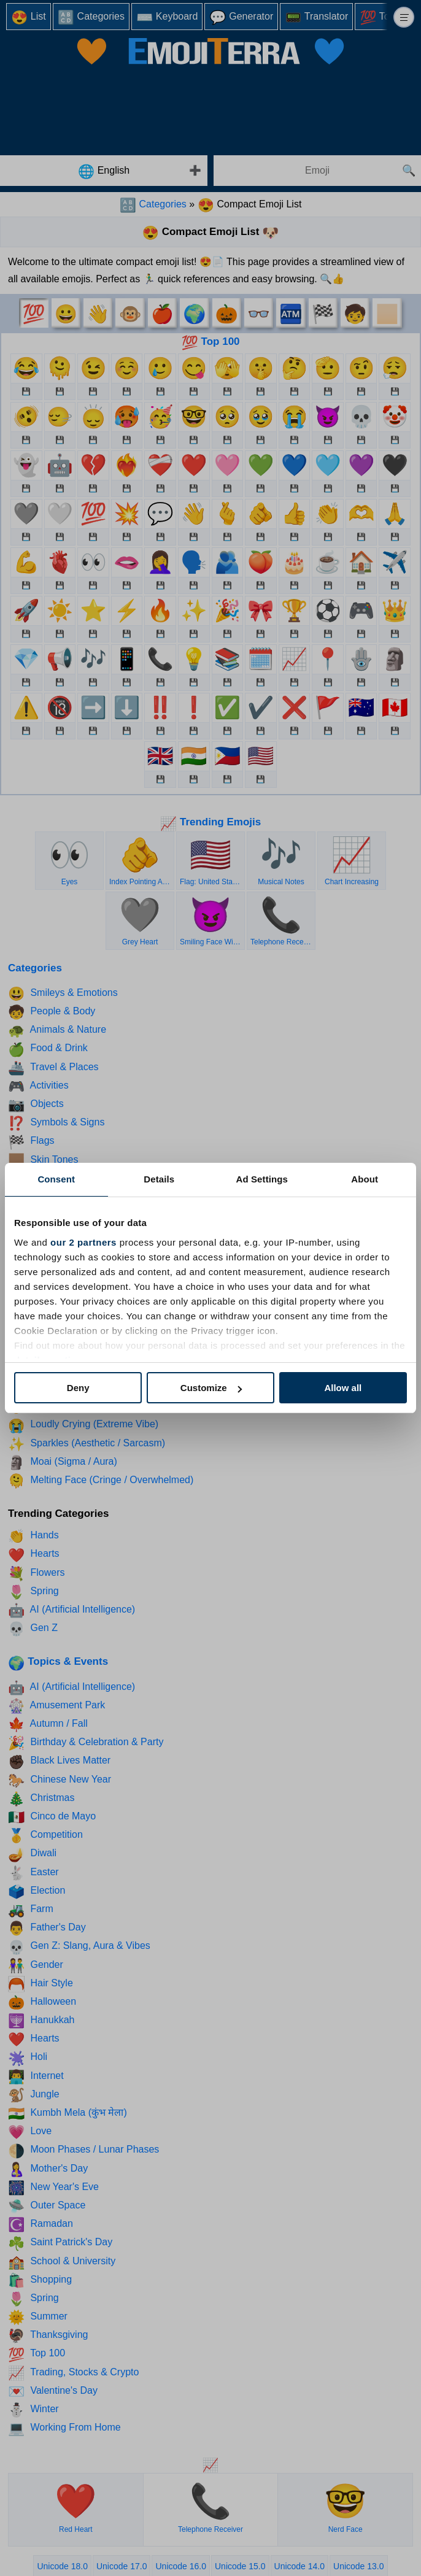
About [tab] (364, 1179)
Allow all (342, 1387)
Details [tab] (159, 1179)
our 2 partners (83, 1242)
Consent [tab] (56, 1179)
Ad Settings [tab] (262, 1179)
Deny (78, 1387)
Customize (211, 1387)
